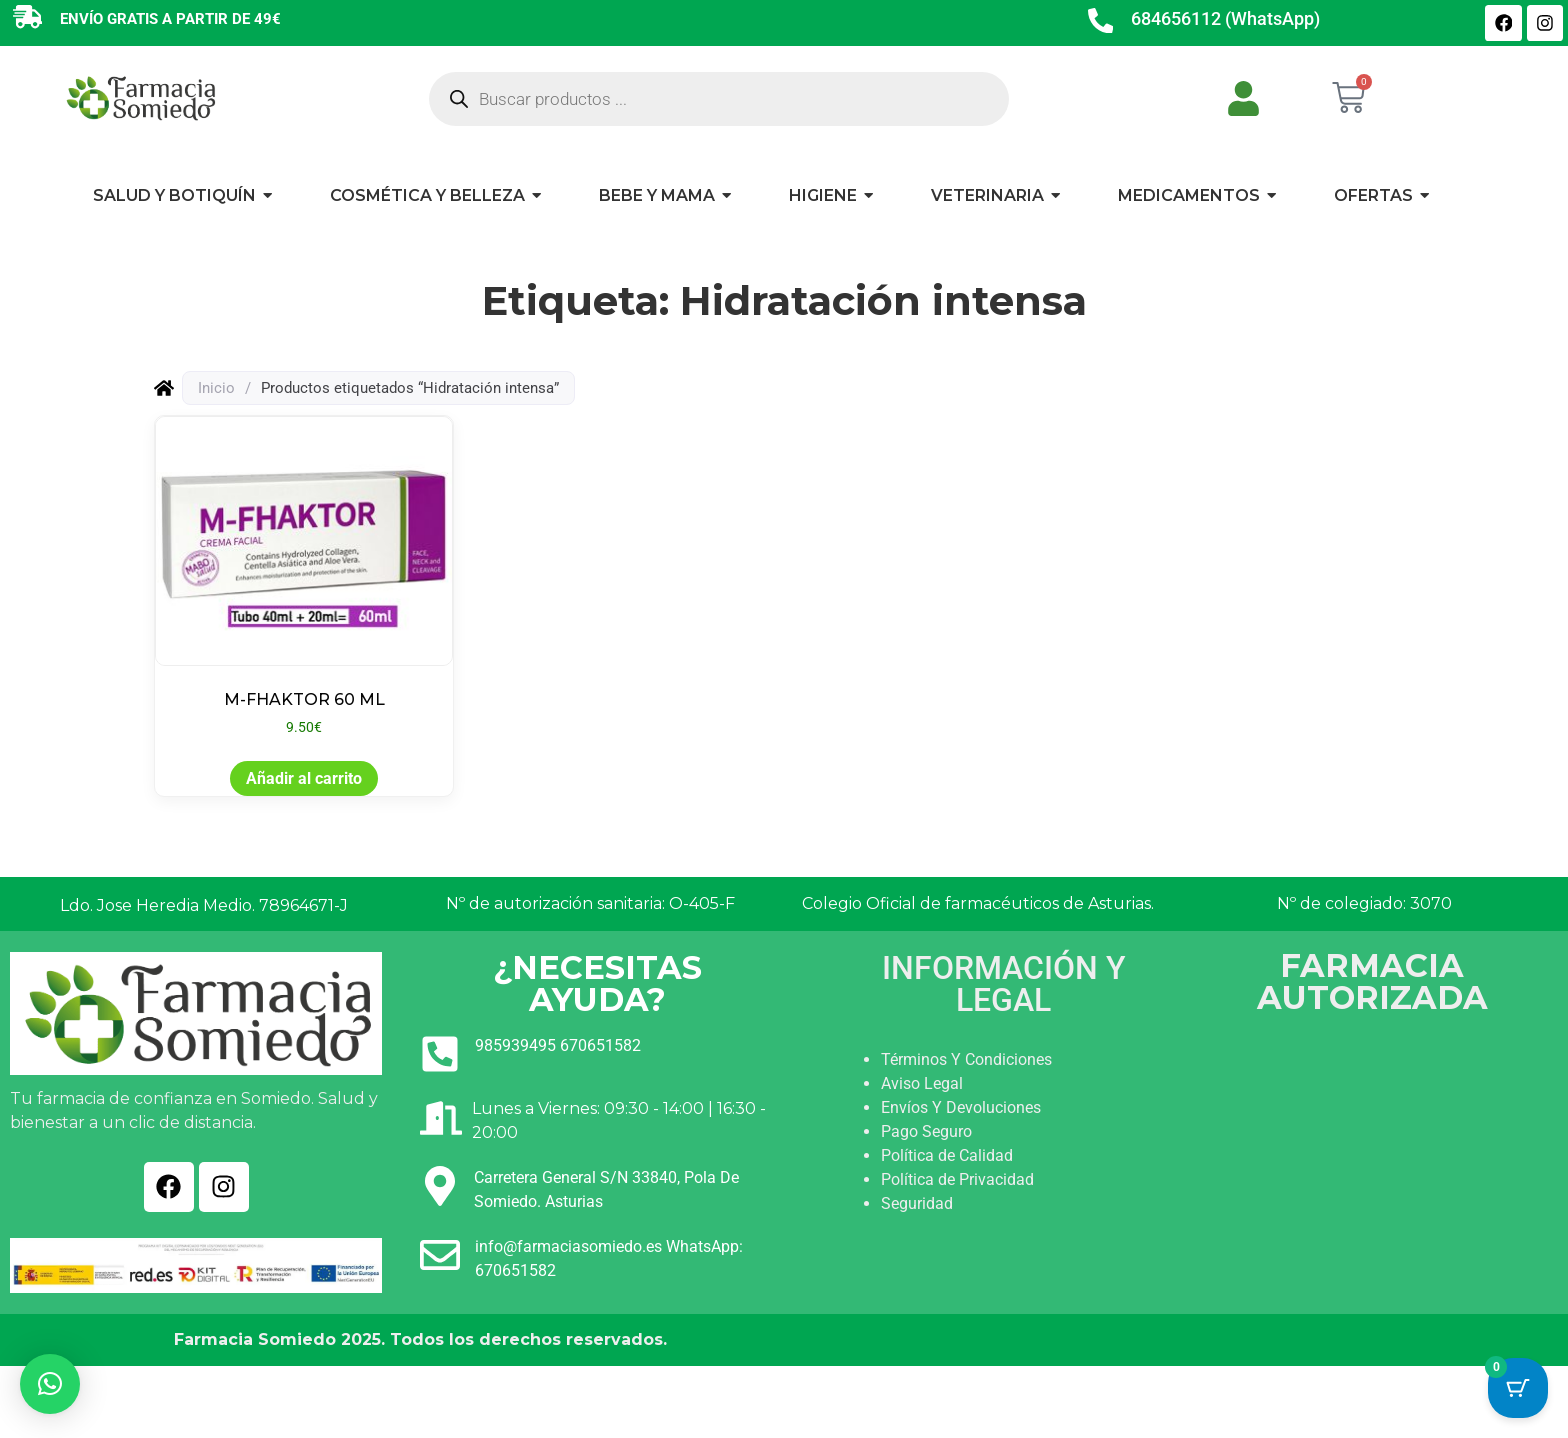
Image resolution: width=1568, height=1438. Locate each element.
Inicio (216, 388)
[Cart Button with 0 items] (1518, 1388)
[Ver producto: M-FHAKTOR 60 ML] (304, 577)
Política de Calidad (947, 1155)
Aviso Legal (922, 1083)
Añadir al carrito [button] (304, 778)
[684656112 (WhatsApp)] (1101, 23)
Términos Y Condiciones (966, 1059)
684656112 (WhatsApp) (1226, 18)
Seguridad (917, 1203)
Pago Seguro (926, 1131)
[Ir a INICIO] (140, 97)
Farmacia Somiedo (255, 1339)
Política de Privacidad (957, 1179)
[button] (50, 1384)
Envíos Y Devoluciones (961, 1107)
